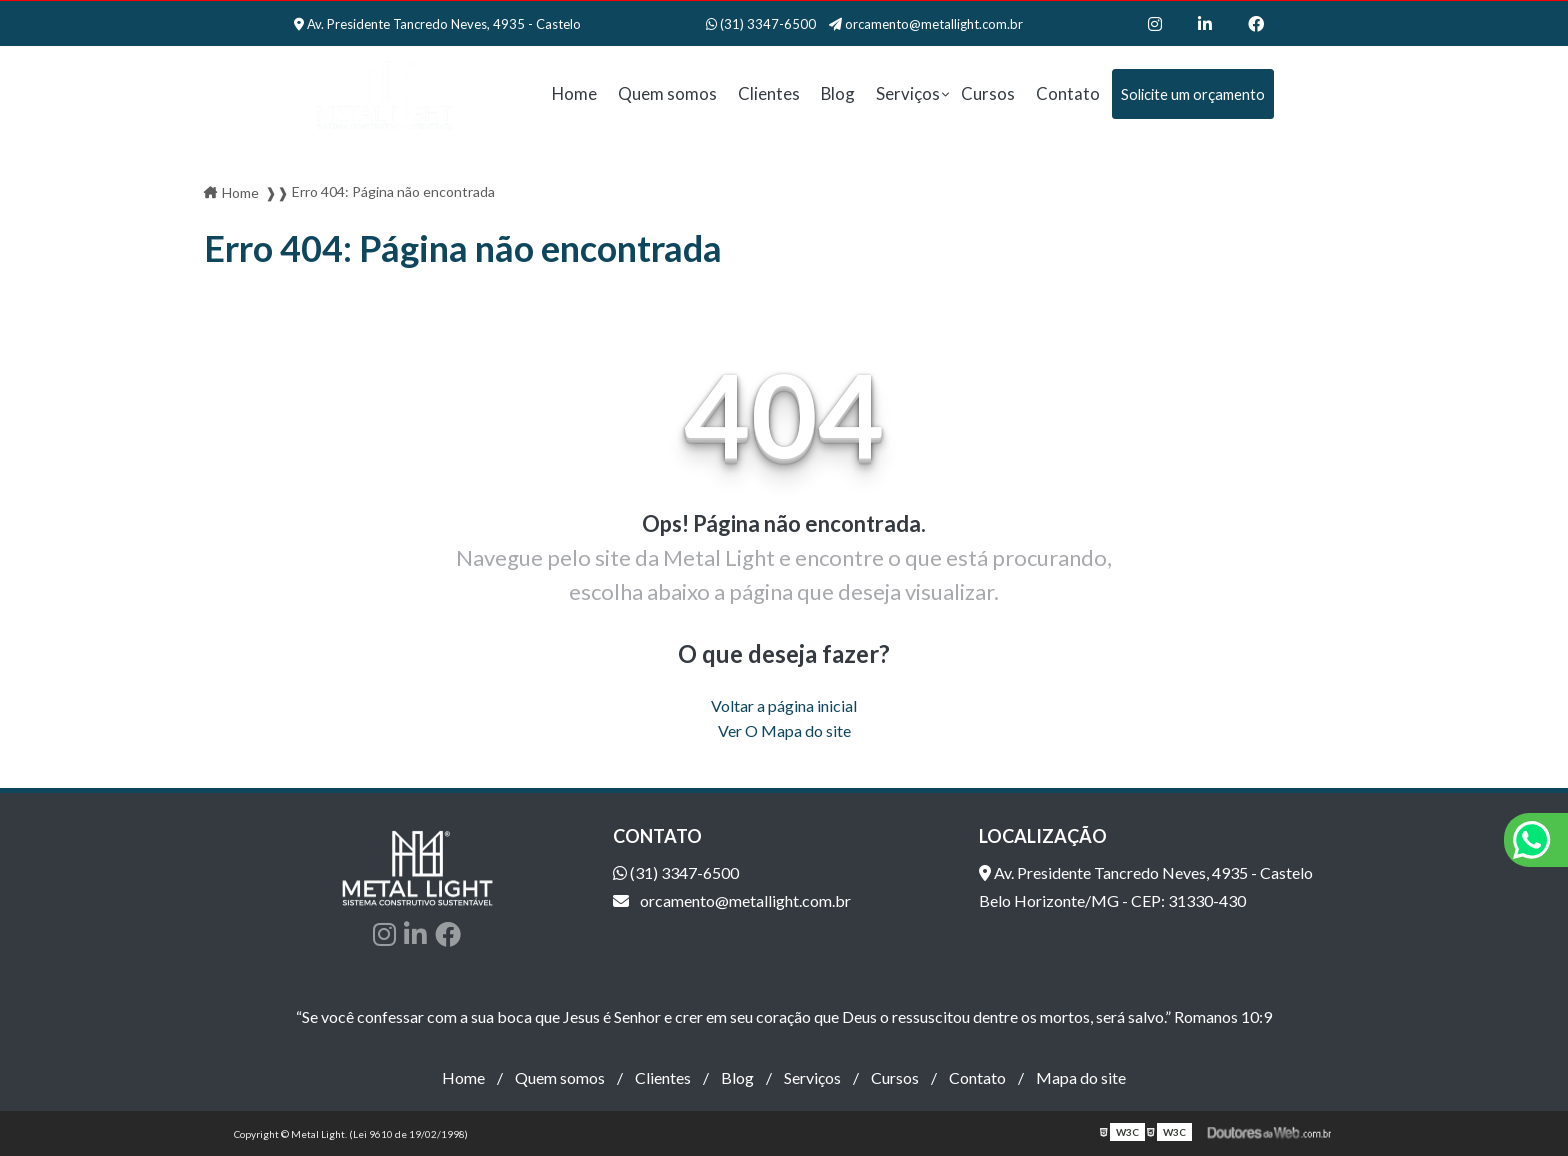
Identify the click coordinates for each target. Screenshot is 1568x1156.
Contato (1068, 93)
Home (574, 93)
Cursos (988, 93)
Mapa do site (1081, 1077)
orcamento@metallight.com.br (926, 24)
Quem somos (667, 93)
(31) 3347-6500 (762, 24)
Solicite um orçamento (1193, 94)
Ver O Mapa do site (784, 730)
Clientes (769, 93)
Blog (838, 93)
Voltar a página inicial (784, 705)
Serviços (908, 93)
